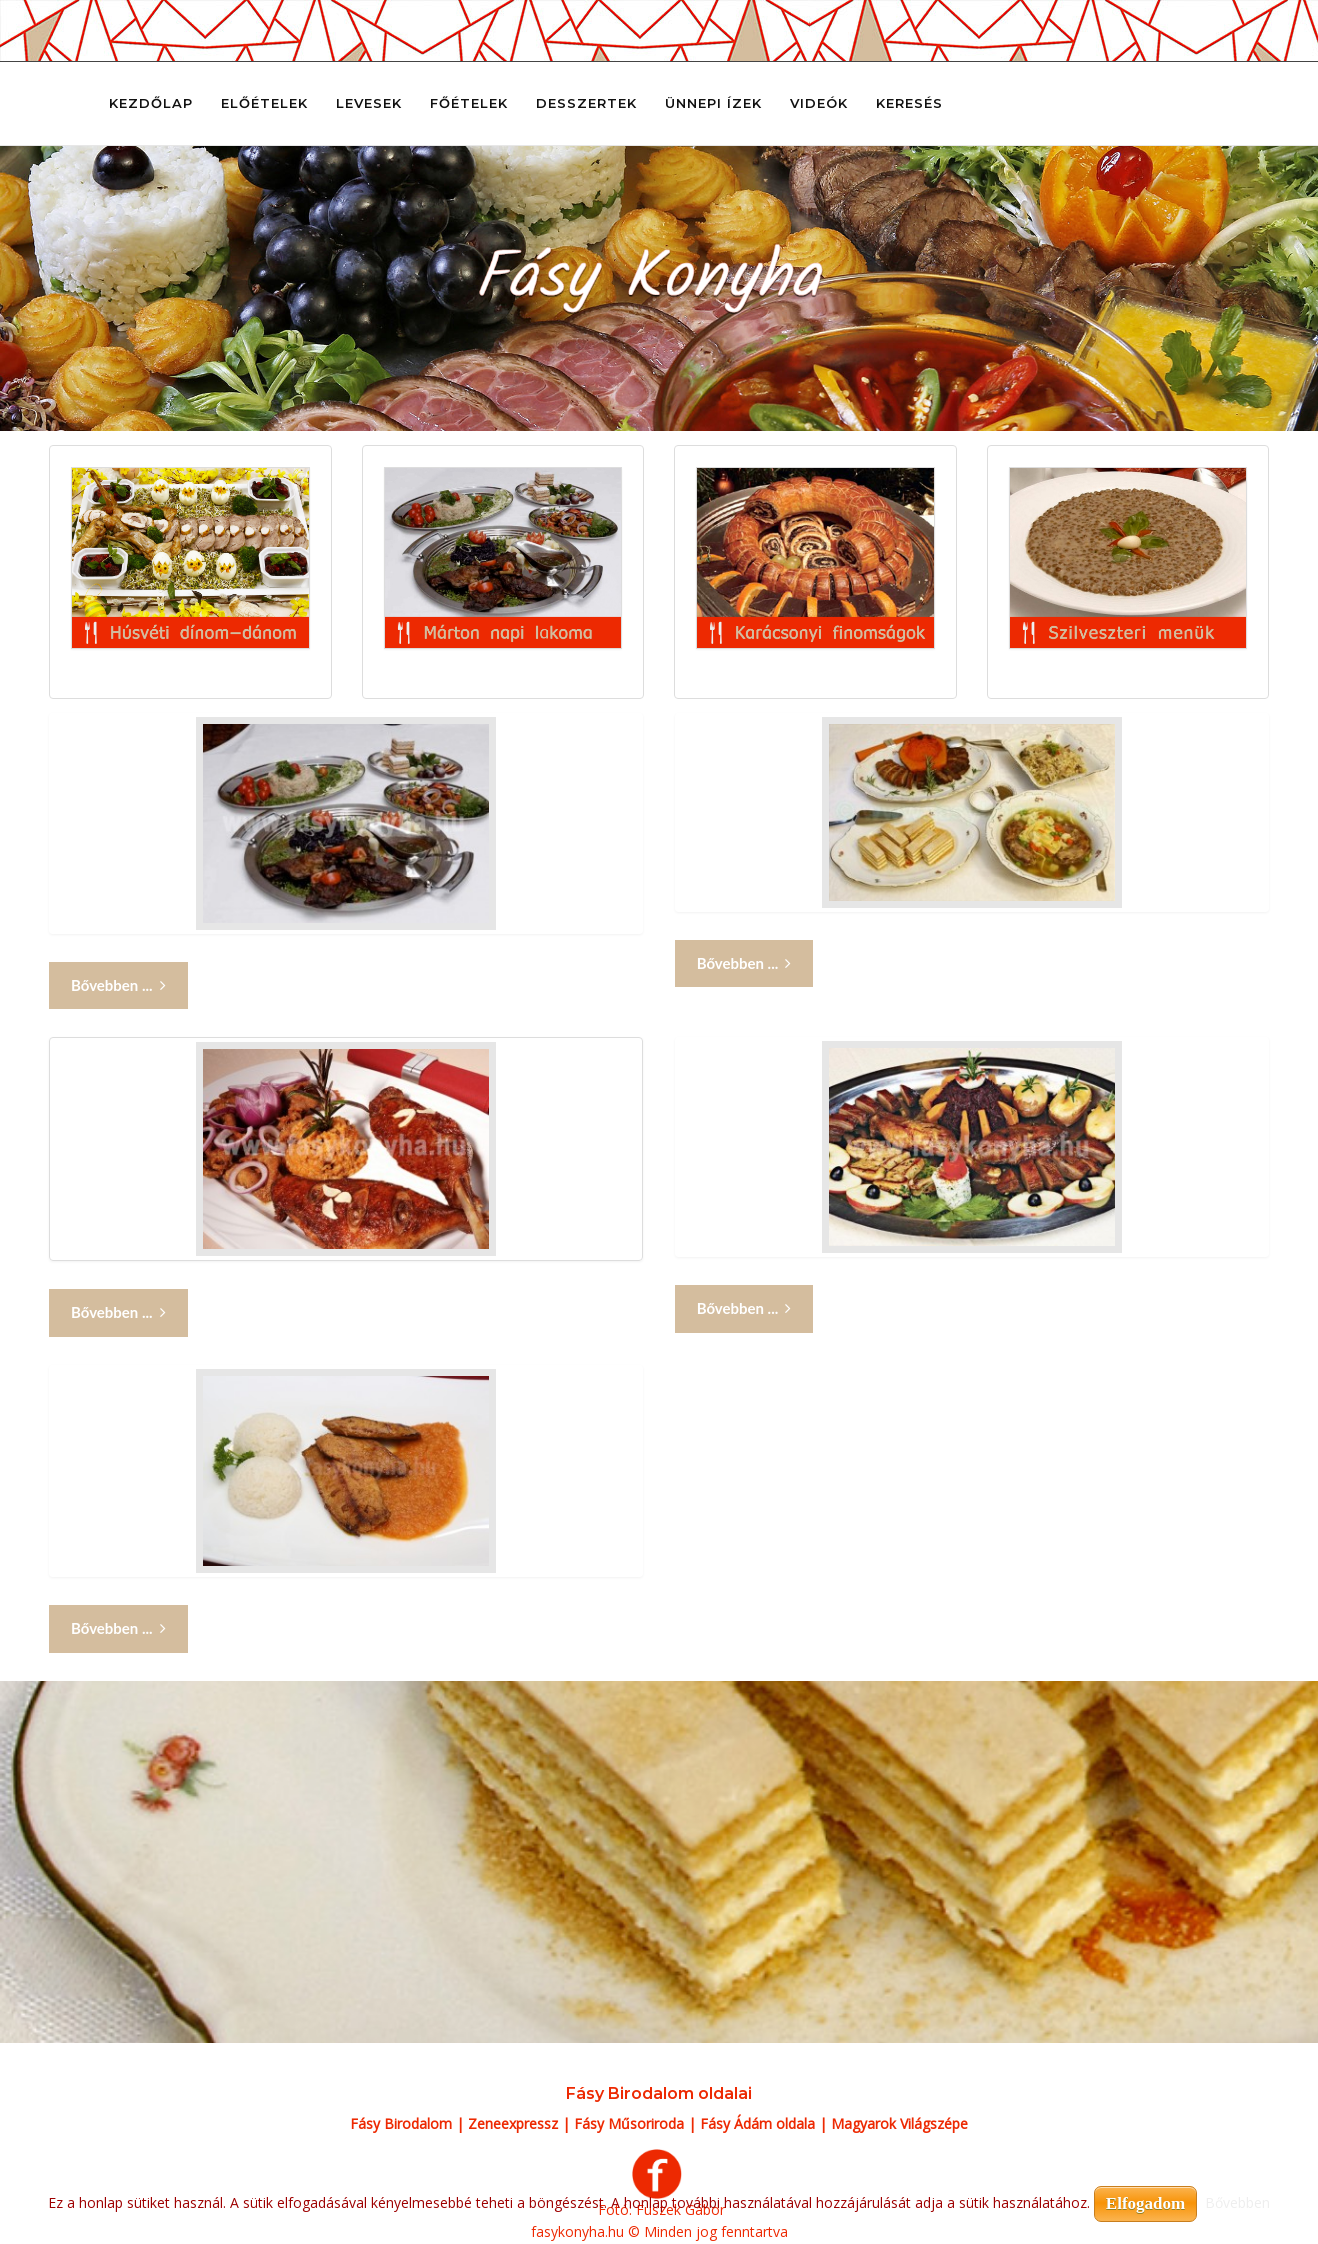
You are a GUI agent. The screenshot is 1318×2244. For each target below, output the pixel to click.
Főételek (469, 103)
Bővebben (1237, 2202)
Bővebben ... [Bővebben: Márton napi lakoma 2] (744, 963)
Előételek (264, 103)
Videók (819, 103)
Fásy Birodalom (401, 2123)
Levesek (369, 103)
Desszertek (586, 103)
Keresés (909, 103)
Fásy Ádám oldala (757, 2123)
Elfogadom (1145, 2203)
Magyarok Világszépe (899, 2123)
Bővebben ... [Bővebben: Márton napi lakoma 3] (118, 1312)
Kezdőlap (151, 103)
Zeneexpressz (513, 2123)
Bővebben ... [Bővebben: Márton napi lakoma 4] (744, 1308)
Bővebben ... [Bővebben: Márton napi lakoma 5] (118, 1628)
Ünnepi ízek (713, 103)
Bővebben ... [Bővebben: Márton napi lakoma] (118, 985)
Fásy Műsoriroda (629, 2123)
